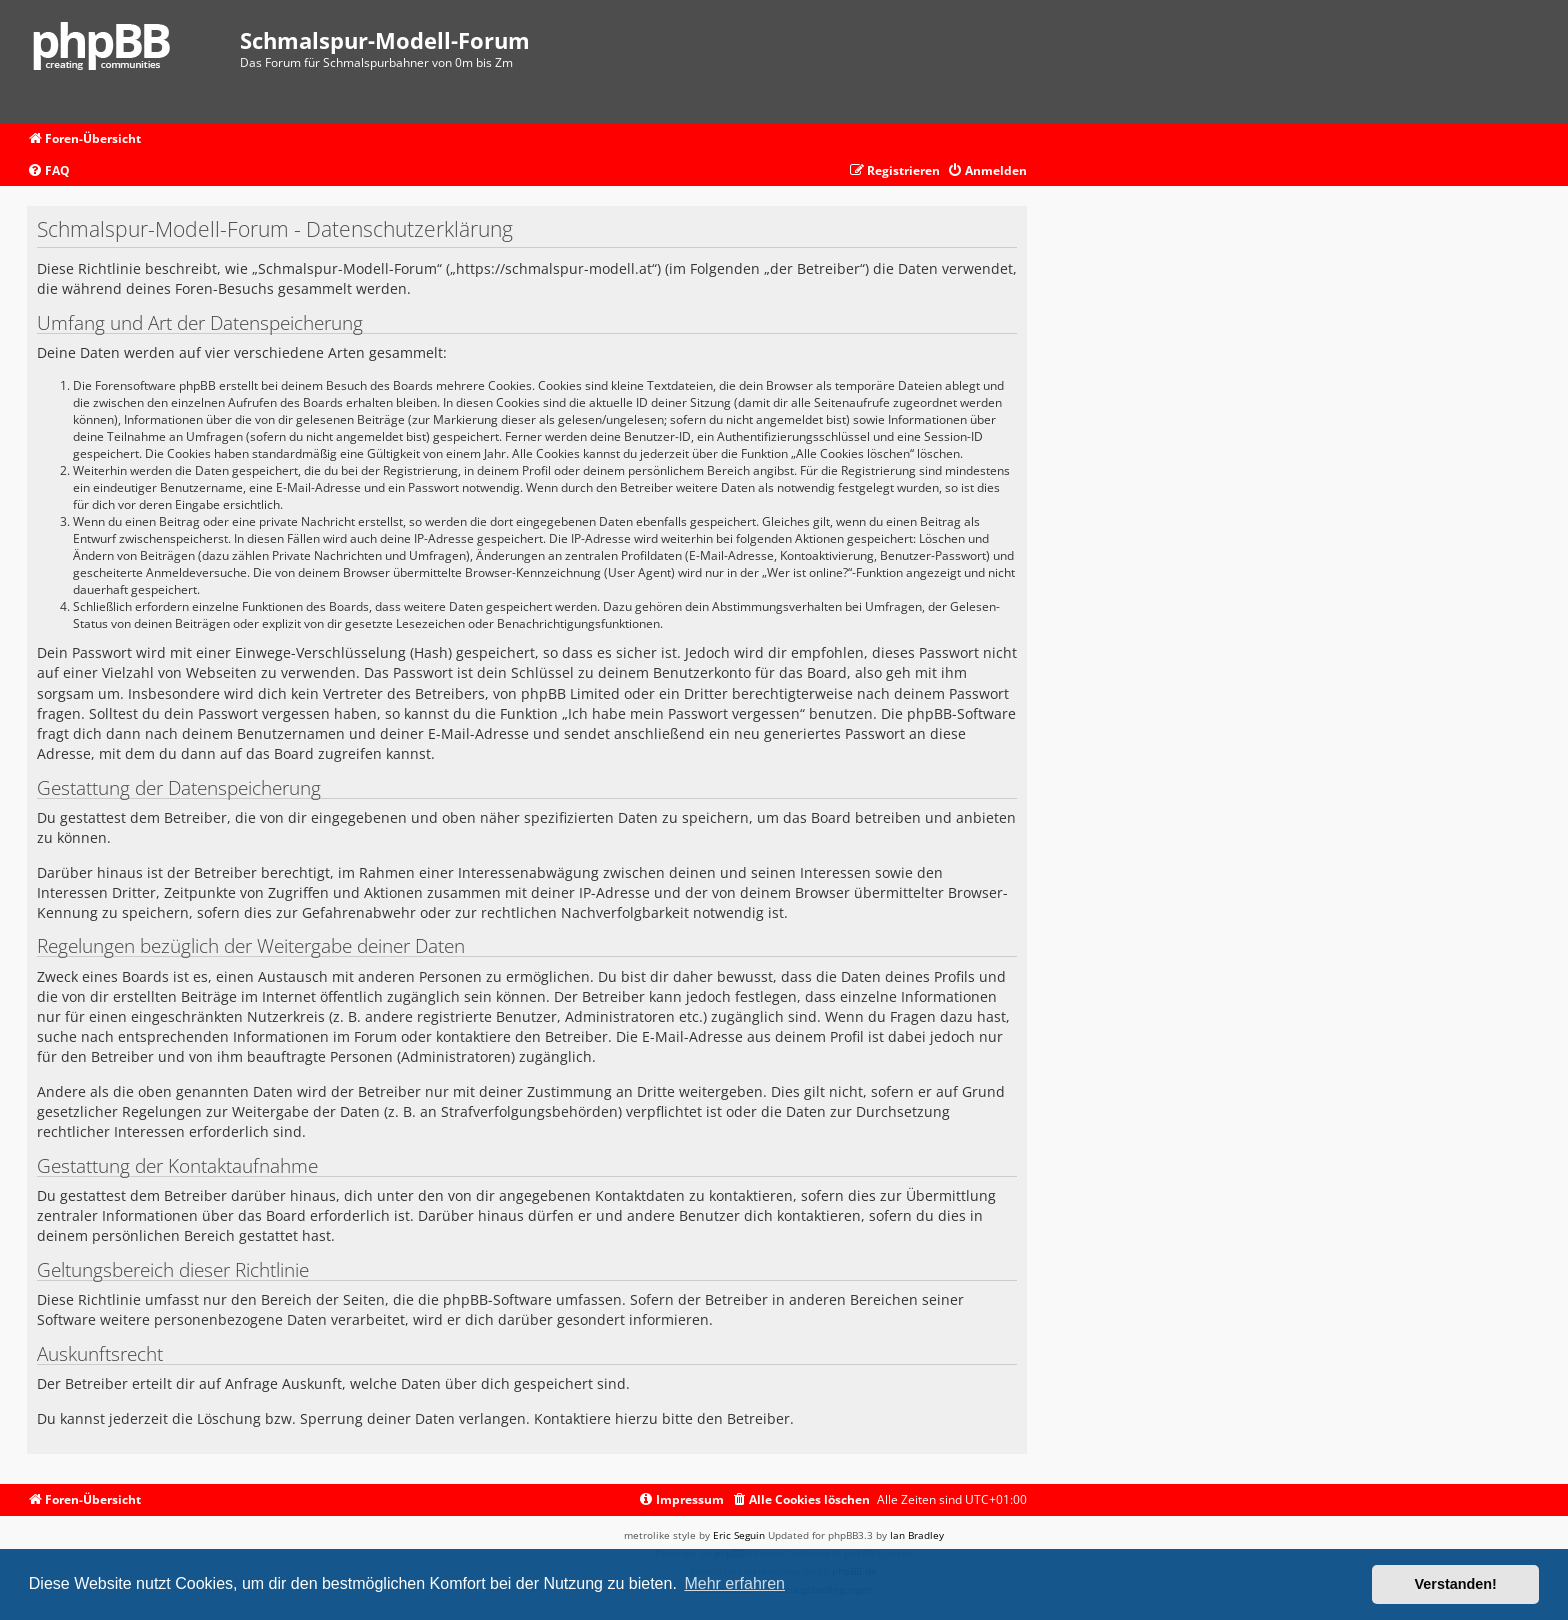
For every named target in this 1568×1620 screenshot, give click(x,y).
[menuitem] (48, 171)
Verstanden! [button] (1456, 1584)
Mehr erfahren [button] (734, 1583)
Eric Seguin (739, 1535)
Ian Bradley (917, 1535)
